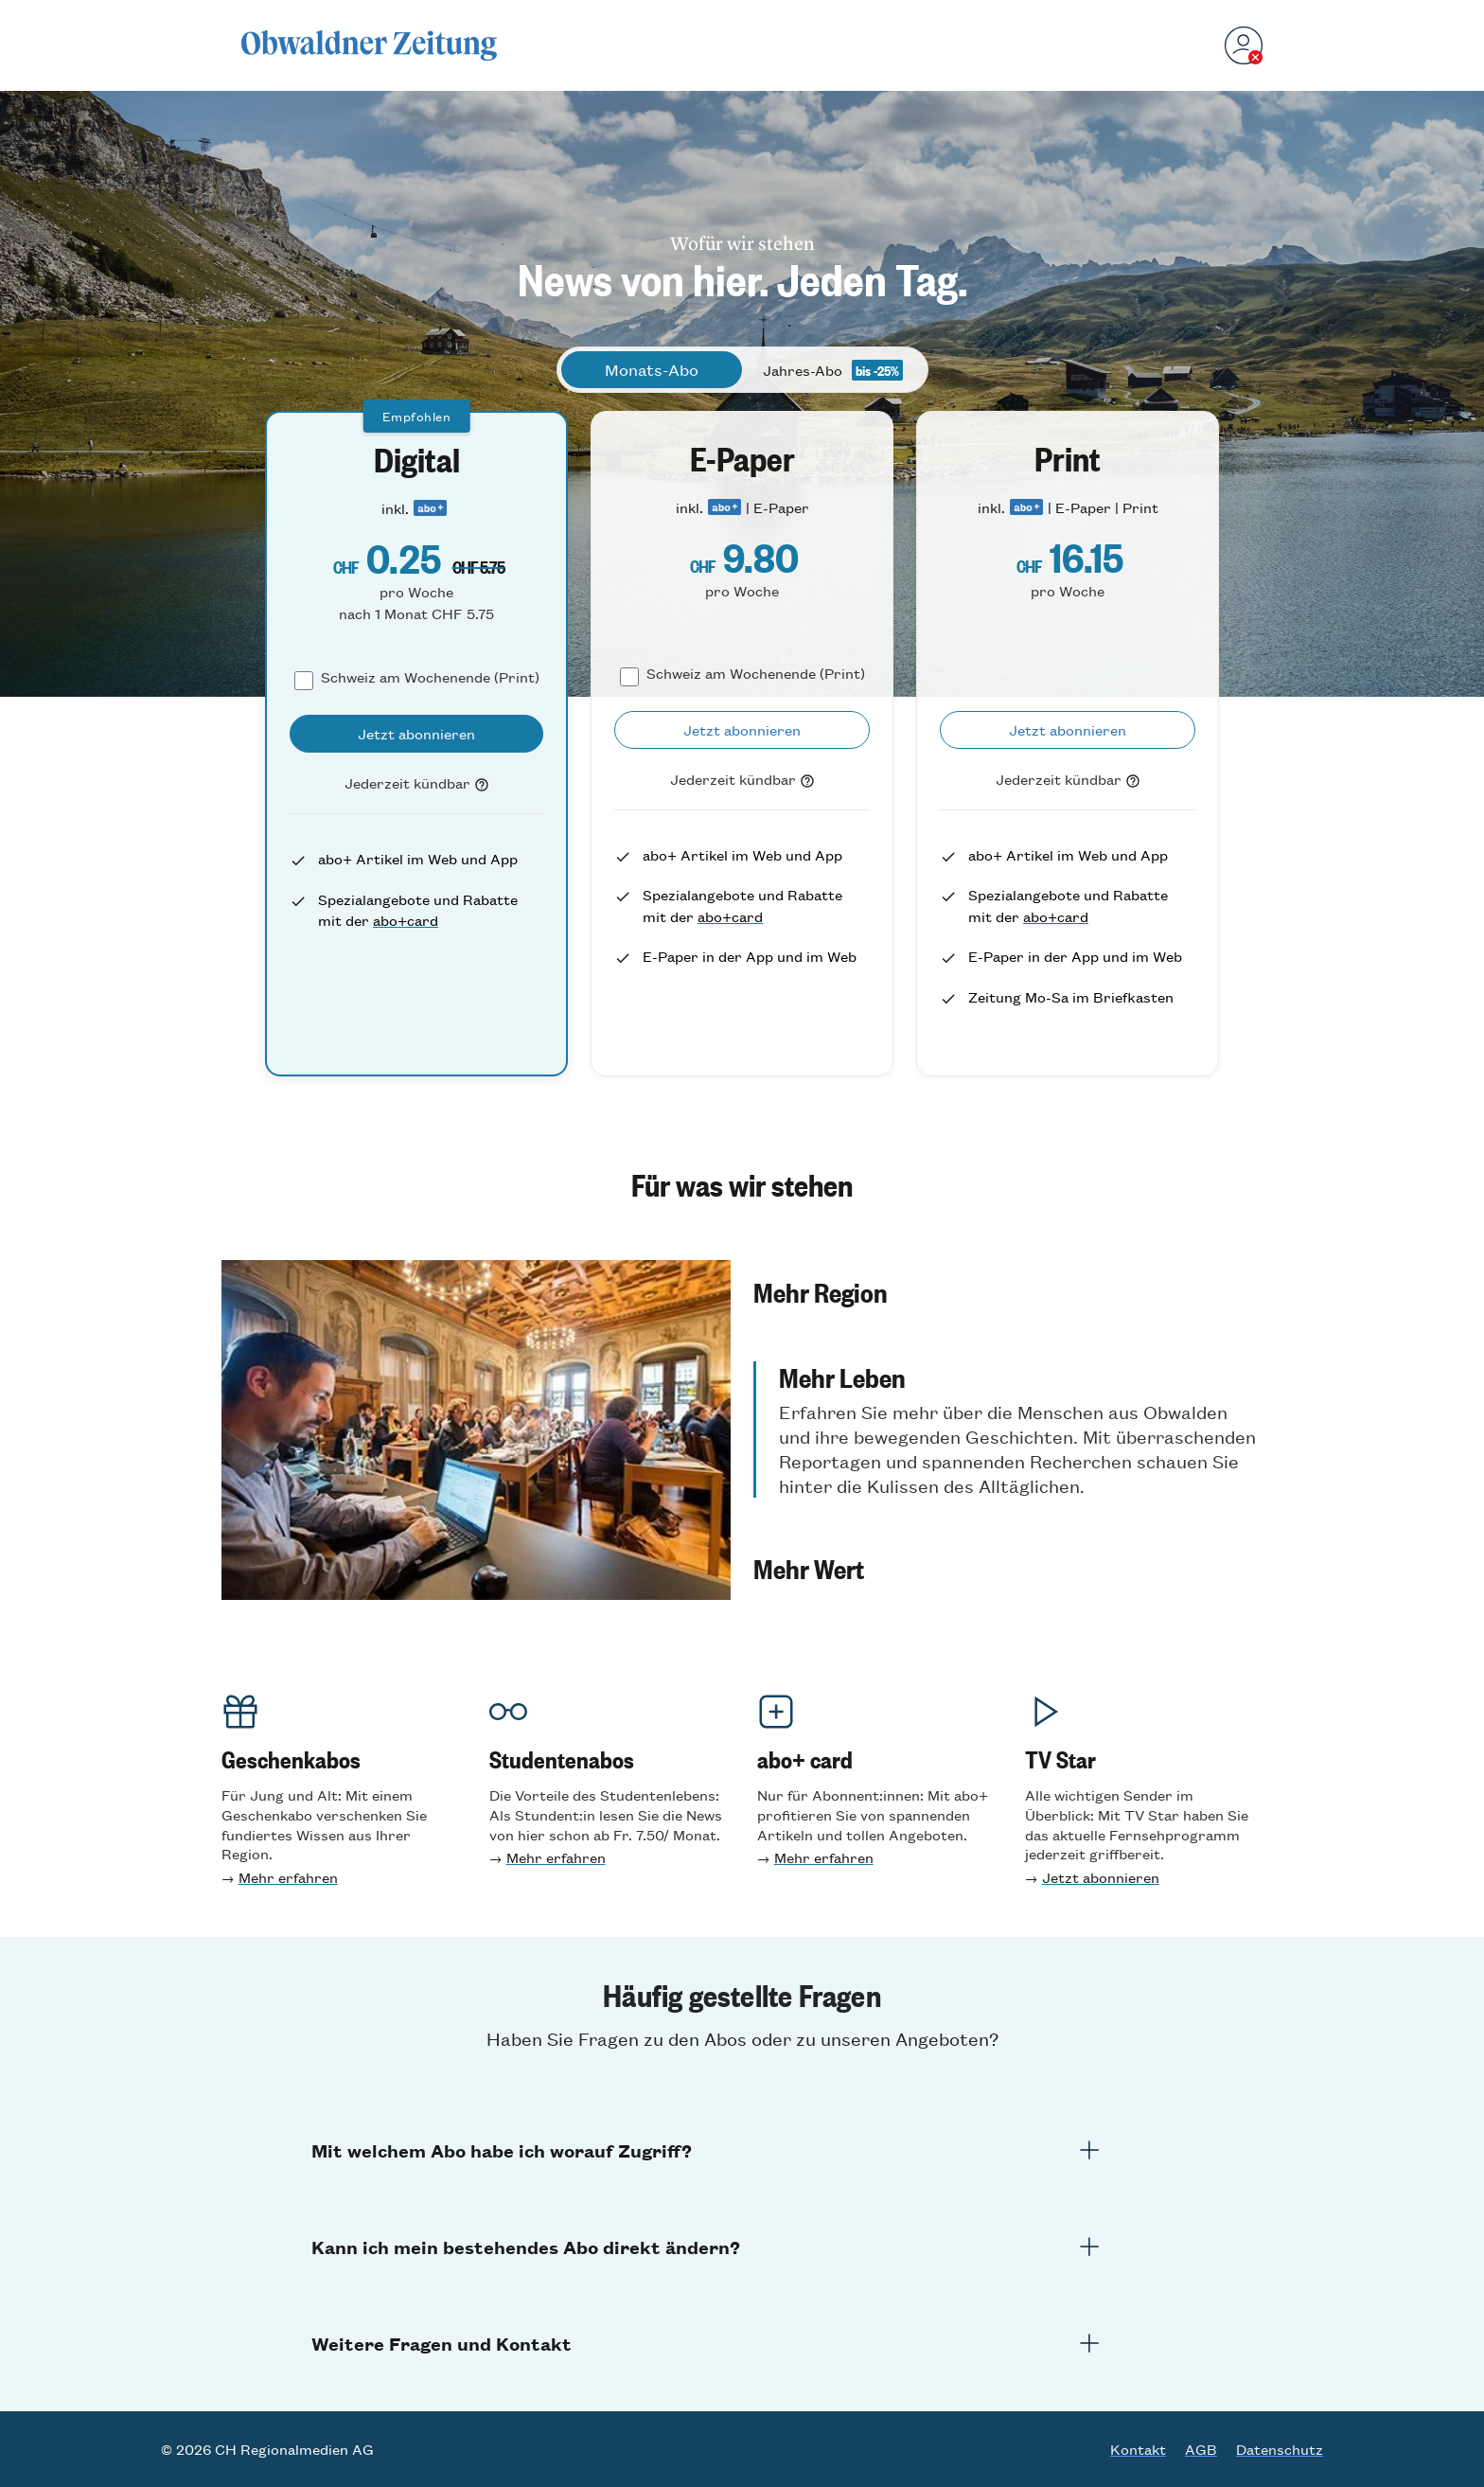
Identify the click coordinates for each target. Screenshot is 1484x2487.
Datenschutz (1279, 2449)
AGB (1201, 2449)
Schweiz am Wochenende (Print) (430, 676)
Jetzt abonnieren (1100, 1877)
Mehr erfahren (288, 1877)
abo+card (405, 920)
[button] (1008, 1344)
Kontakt (1138, 2449)
